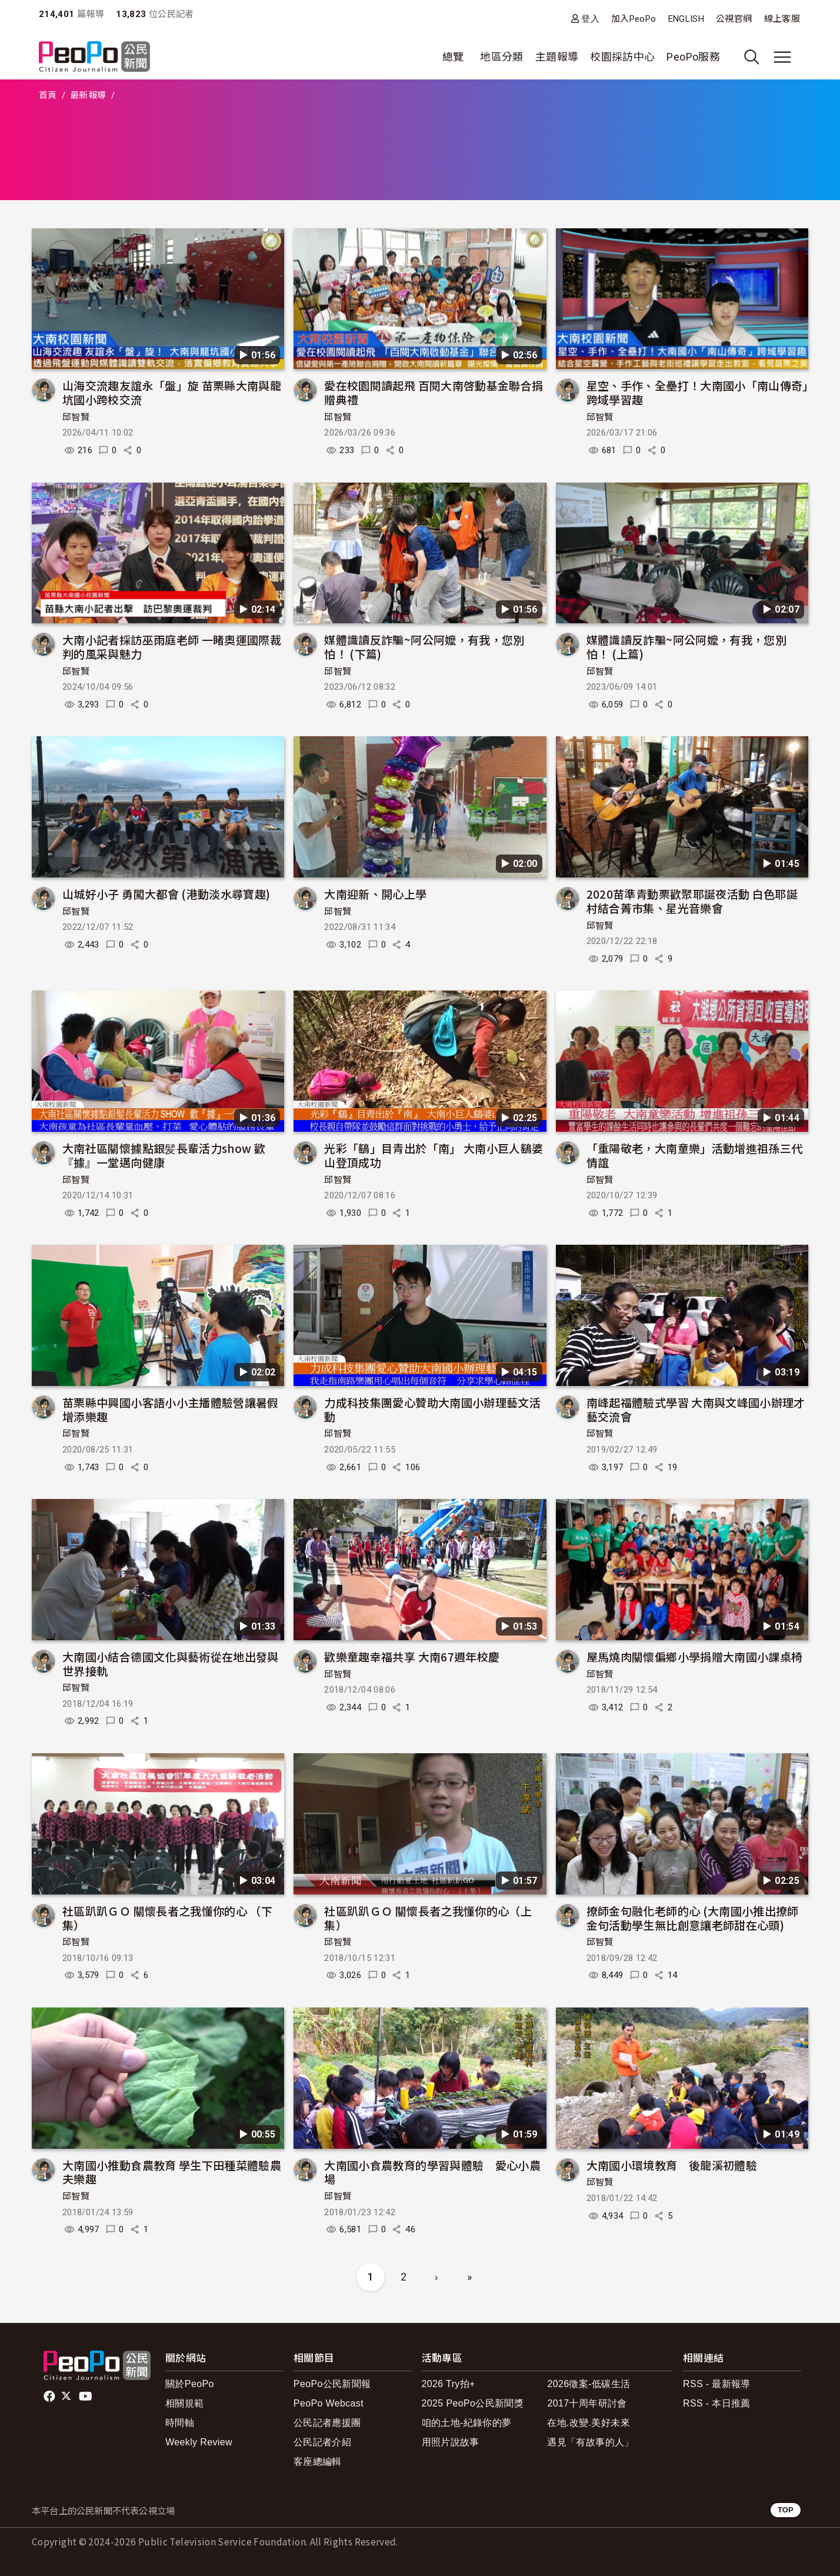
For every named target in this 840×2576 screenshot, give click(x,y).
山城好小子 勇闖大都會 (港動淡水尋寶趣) (166, 894)
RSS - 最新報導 (717, 2384)
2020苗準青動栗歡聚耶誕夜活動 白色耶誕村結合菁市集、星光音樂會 (692, 901)
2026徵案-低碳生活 (588, 2384)
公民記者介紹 (322, 2442)
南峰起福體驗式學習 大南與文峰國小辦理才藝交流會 (695, 1409)
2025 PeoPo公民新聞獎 (473, 2403)
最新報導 (88, 95)
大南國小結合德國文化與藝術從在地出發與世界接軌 (170, 1663)
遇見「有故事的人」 (590, 2442)
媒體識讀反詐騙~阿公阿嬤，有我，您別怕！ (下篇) (424, 646)
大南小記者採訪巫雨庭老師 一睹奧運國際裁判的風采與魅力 (171, 646)
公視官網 (734, 19)
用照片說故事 (450, 2442)
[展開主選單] (782, 57)
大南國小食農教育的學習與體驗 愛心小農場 (432, 2172)
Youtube (86, 2396)
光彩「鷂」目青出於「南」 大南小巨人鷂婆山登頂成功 (433, 1155)
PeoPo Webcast (329, 2403)
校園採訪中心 (622, 57)
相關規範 (184, 2403)
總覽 (453, 57)
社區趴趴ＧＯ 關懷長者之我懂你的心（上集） (428, 1918)
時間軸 (179, 2423)
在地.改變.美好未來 (588, 2423)
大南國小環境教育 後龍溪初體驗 (671, 2165)
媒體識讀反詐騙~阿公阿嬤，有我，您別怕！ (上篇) (686, 646)
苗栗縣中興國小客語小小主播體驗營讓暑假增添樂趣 (170, 1409)
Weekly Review (198, 2442)
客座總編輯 (318, 2462)
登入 (590, 18)
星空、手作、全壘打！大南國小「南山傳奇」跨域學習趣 (697, 392)
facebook (50, 2396)
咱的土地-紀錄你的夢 (467, 2423)
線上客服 (782, 19)
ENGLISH (686, 19)
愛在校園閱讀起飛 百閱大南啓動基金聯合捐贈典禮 (433, 392)
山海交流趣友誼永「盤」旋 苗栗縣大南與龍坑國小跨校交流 (171, 392)
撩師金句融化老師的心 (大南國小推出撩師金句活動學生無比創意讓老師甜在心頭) (692, 1918)
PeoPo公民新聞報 (332, 2384)
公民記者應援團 (327, 2423)
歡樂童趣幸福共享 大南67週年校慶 (411, 1656)
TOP (786, 2509)
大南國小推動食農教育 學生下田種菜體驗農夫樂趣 (171, 2172)
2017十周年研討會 (586, 2403)
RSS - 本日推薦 (717, 2403)
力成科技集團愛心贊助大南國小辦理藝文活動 (432, 1409)
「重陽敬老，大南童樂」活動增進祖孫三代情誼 (694, 1155)
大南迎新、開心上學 (375, 894)
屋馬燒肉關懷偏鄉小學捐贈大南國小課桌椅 (694, 1656)
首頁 (48, 95)
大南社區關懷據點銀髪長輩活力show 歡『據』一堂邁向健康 (163, 1155)
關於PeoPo (189, 2384)
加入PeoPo (633, 19)
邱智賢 (75, 417)
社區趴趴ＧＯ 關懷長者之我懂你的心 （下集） (167, 1918)
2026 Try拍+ (448, 2384)
